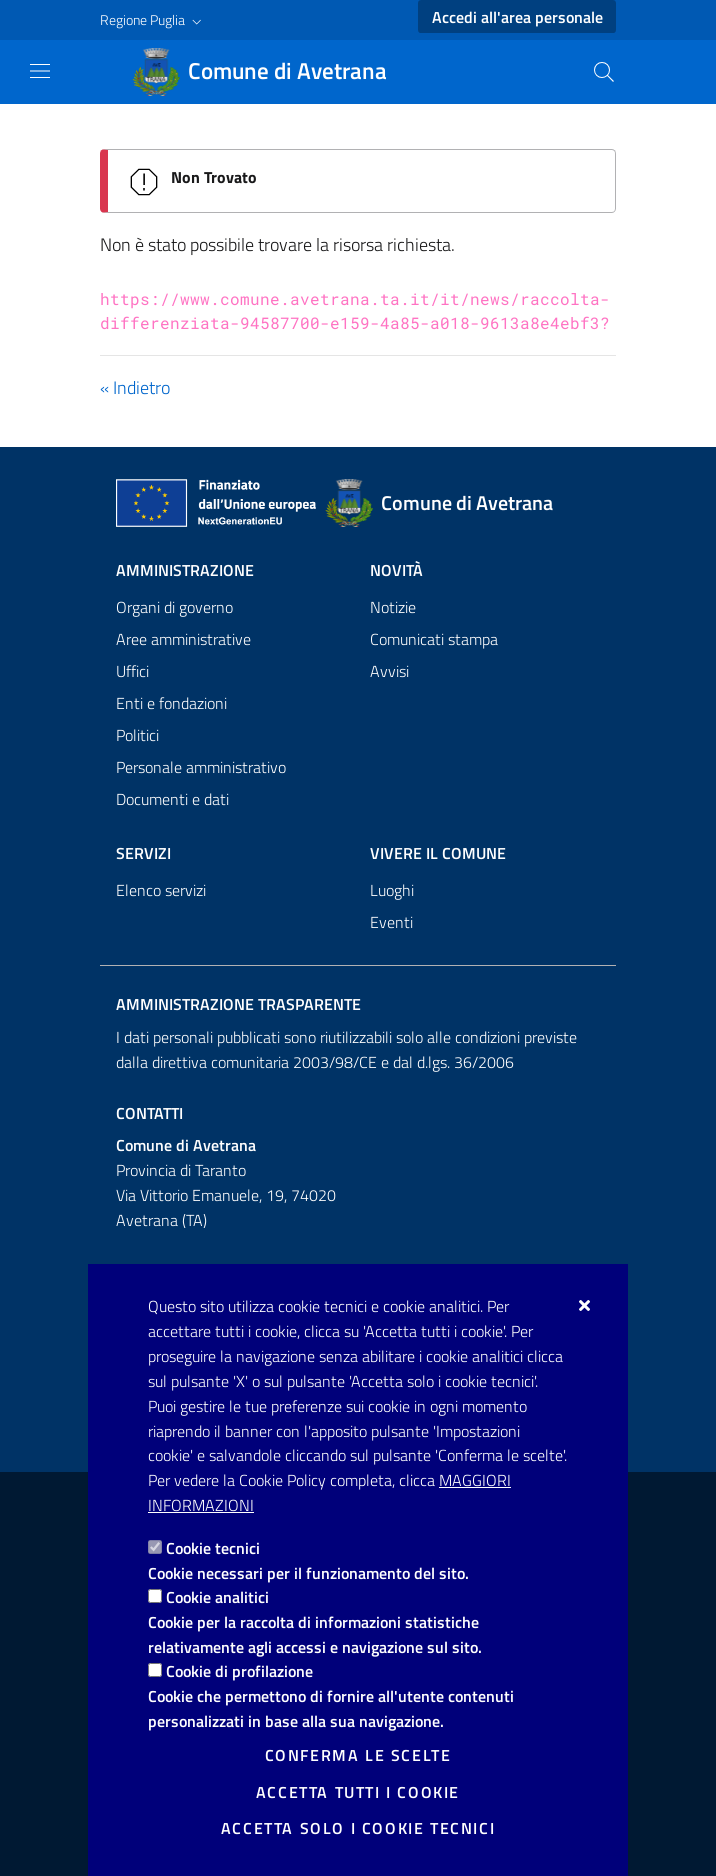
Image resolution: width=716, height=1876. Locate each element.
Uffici (132, 671)
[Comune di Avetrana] (271, 72)
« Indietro (135, 387)
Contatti (149, 1113)
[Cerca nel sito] (604, 72)
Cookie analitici (217, 1597)
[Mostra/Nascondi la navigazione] (40, 71)
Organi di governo (174, 607)
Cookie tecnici (213, 1548)
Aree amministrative (183, 639)
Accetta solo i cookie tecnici (358, 1828)
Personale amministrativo (201, 767)
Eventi (391, 922)
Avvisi (389, 671)
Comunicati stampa (434, 639)
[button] (153, 20)
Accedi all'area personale (517, 17)
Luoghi (392, 890)
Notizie (393, 607)
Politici (137, 735)
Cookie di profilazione (239, 1671)
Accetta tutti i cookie (358, 1792)
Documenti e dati (172, 799)
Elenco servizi (161, 890)
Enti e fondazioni (171, 703)
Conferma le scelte (358, 1755)
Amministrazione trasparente (238, 1004)
